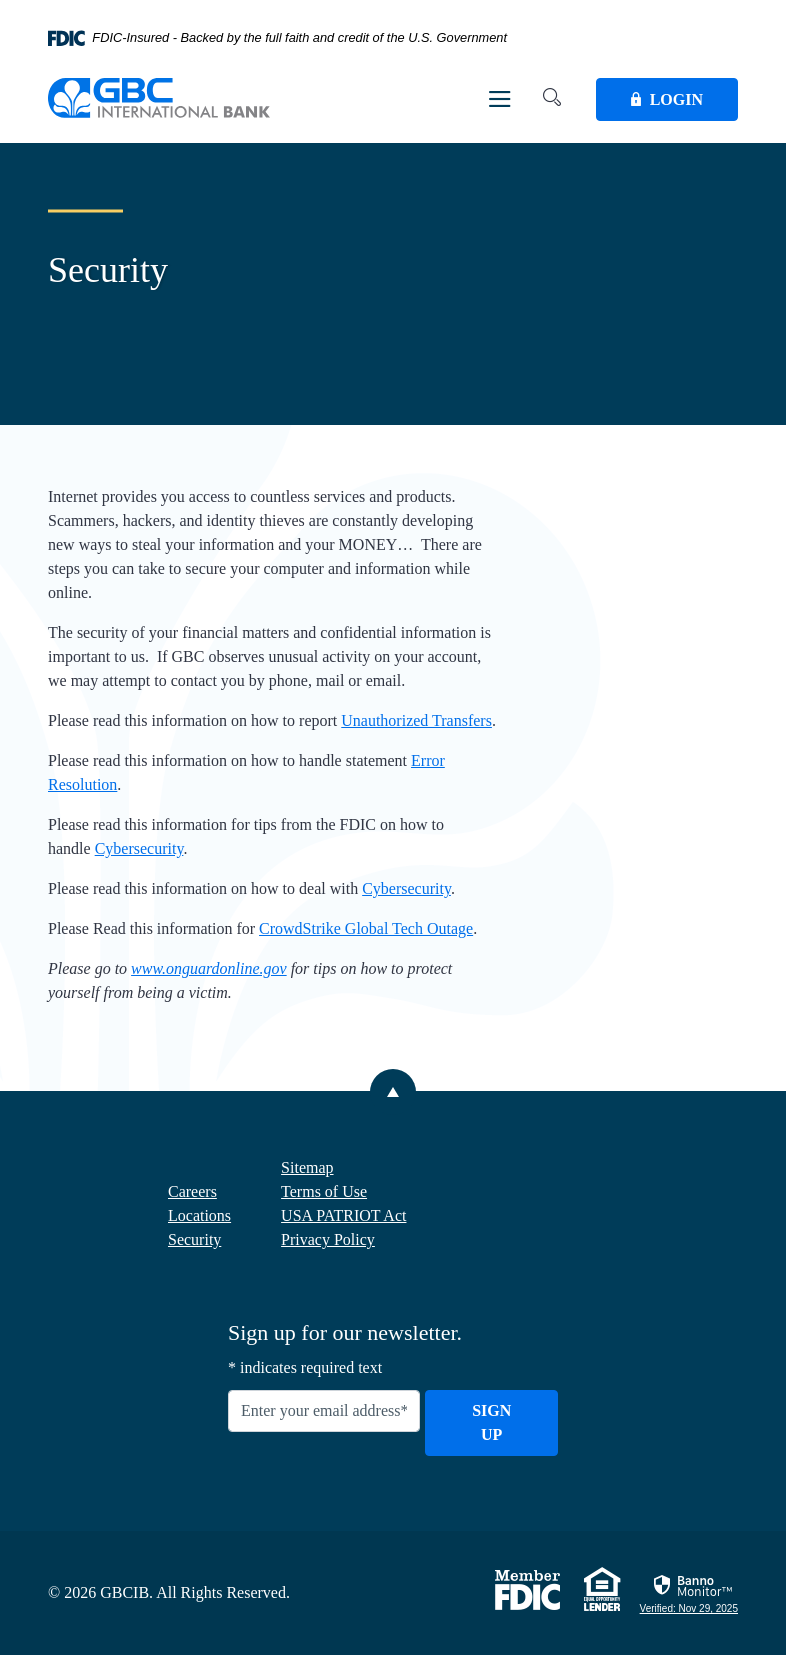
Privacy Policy (328, 1239)
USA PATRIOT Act (343, 1215)
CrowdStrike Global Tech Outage (366, 928)
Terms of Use (324, 1191)
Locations (199, 1215)
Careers (192, 1191)
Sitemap (307, 1167)
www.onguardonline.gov (209, 968)
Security (194, 1239)
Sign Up (491, 1422)
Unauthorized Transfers (416, 720)
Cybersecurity (139, 848)
